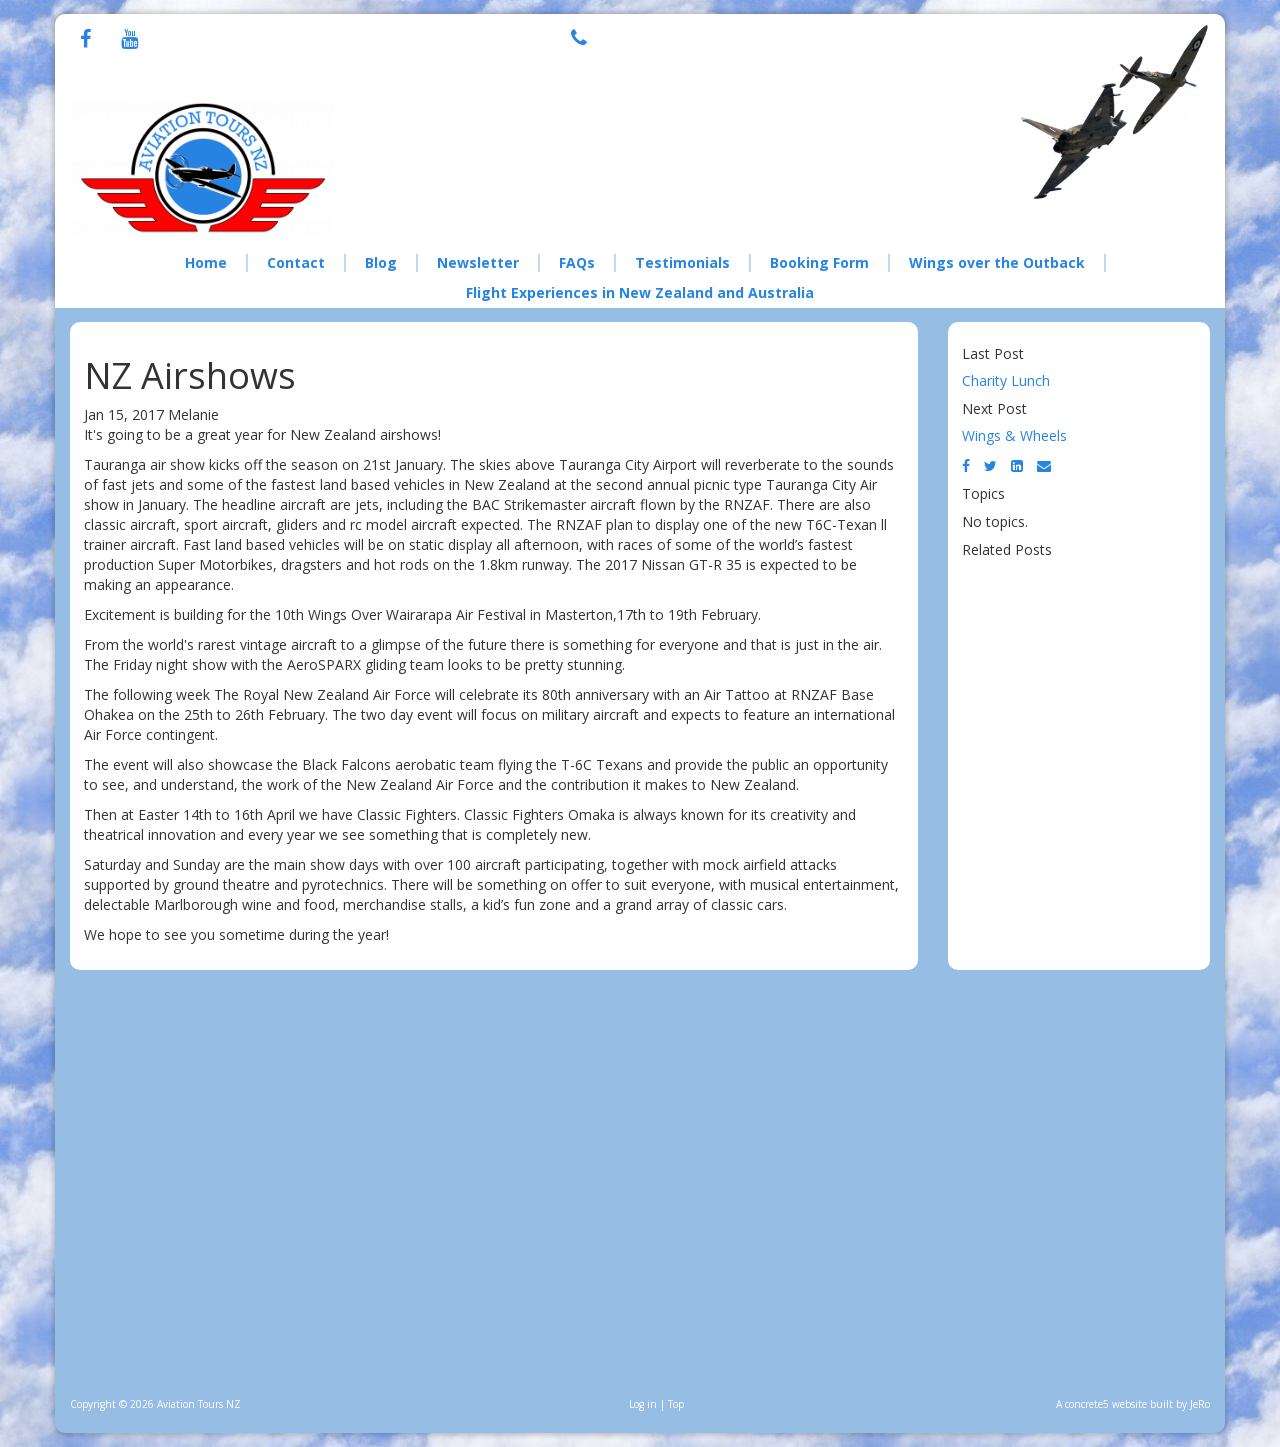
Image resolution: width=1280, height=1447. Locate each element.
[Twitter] (990, 465)
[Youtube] (129, 40)
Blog (381, 262)
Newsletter (478, 262)
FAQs (577, 262)
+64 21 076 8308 (696, 35)
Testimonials (682, 262)
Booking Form (819, 262)
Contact (296, 262)
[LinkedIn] (1017, 465)
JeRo (1200, 1404)
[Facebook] (85, 40)
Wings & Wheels (1014, 435)
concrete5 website (1106, 1404)
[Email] (1044, 465)
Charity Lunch (1006, 380)
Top (676, 1404)
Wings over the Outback (997, 262)
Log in (643, 1404)
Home (206, 262)
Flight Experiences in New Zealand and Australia (640, 292)
